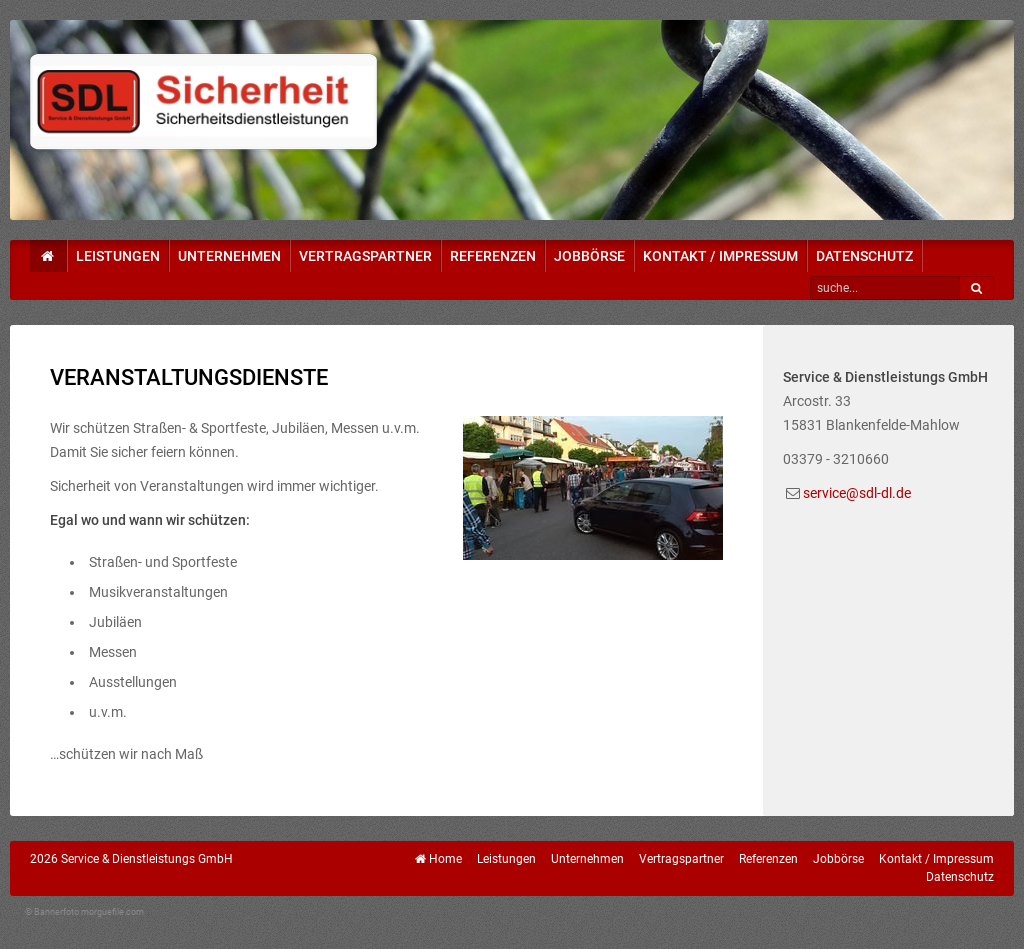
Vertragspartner (365, 256)
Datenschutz (864, 256)
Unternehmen (229, 256)
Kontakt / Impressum (720, 256)
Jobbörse (589, 256)
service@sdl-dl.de (857, 493)
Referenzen (493, 256)
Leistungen (118, 256)
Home (445, 859)
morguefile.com (112, 912)
